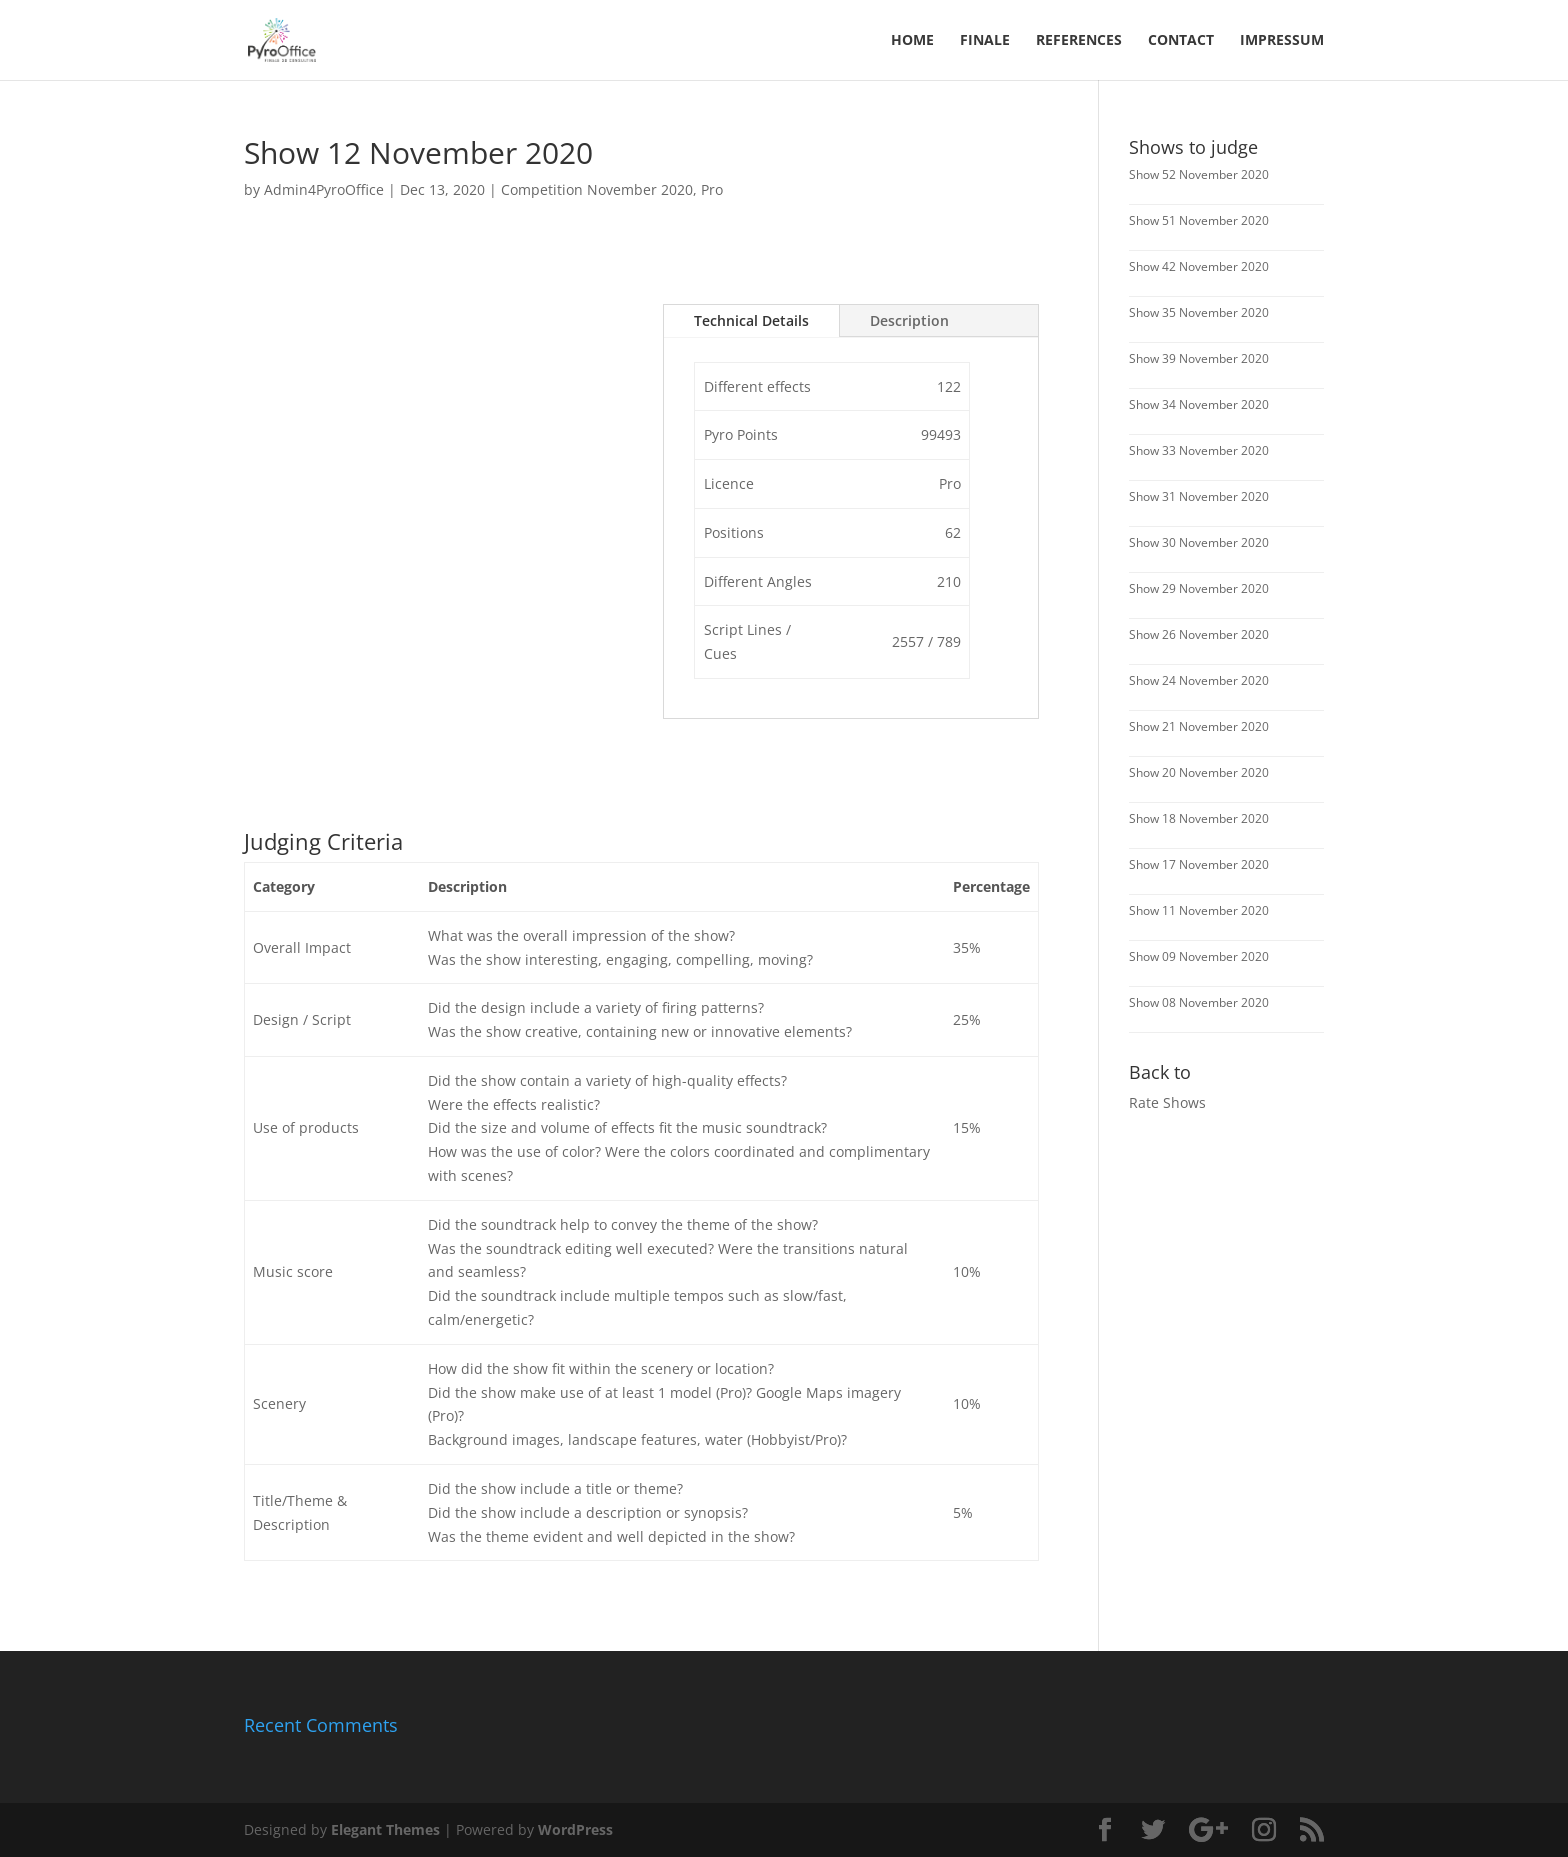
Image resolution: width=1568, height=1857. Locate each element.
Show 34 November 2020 (1199, 404)
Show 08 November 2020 (1199, 1002)
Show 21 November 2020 (1199, 726)
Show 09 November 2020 (1199, 956)
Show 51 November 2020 (1199, 220)
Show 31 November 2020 (1199, 496)
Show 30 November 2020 (1199, 542)
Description (909, 320)
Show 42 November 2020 (1199, 266)
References (1079, 41)
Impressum (1282, 41)
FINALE (985, 41)
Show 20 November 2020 (1199, 772)
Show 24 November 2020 (1199, 680)
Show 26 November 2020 (1199, 634)
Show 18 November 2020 (1199, 818)
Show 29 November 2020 (1199, 588)
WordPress (575, 1829)
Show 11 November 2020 (1199, 910)
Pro (712, 189)
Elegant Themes (385, 1829)
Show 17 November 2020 (1199, 864)
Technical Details (751, 320)
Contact (1181, 41)
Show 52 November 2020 (1199, 174)
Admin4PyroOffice (324, 189)
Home (912, 41)
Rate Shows (1167, 1102)
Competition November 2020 (597, 189)
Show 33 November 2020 (1199, 450)
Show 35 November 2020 (1199, 312)
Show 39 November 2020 (1199, 358)
